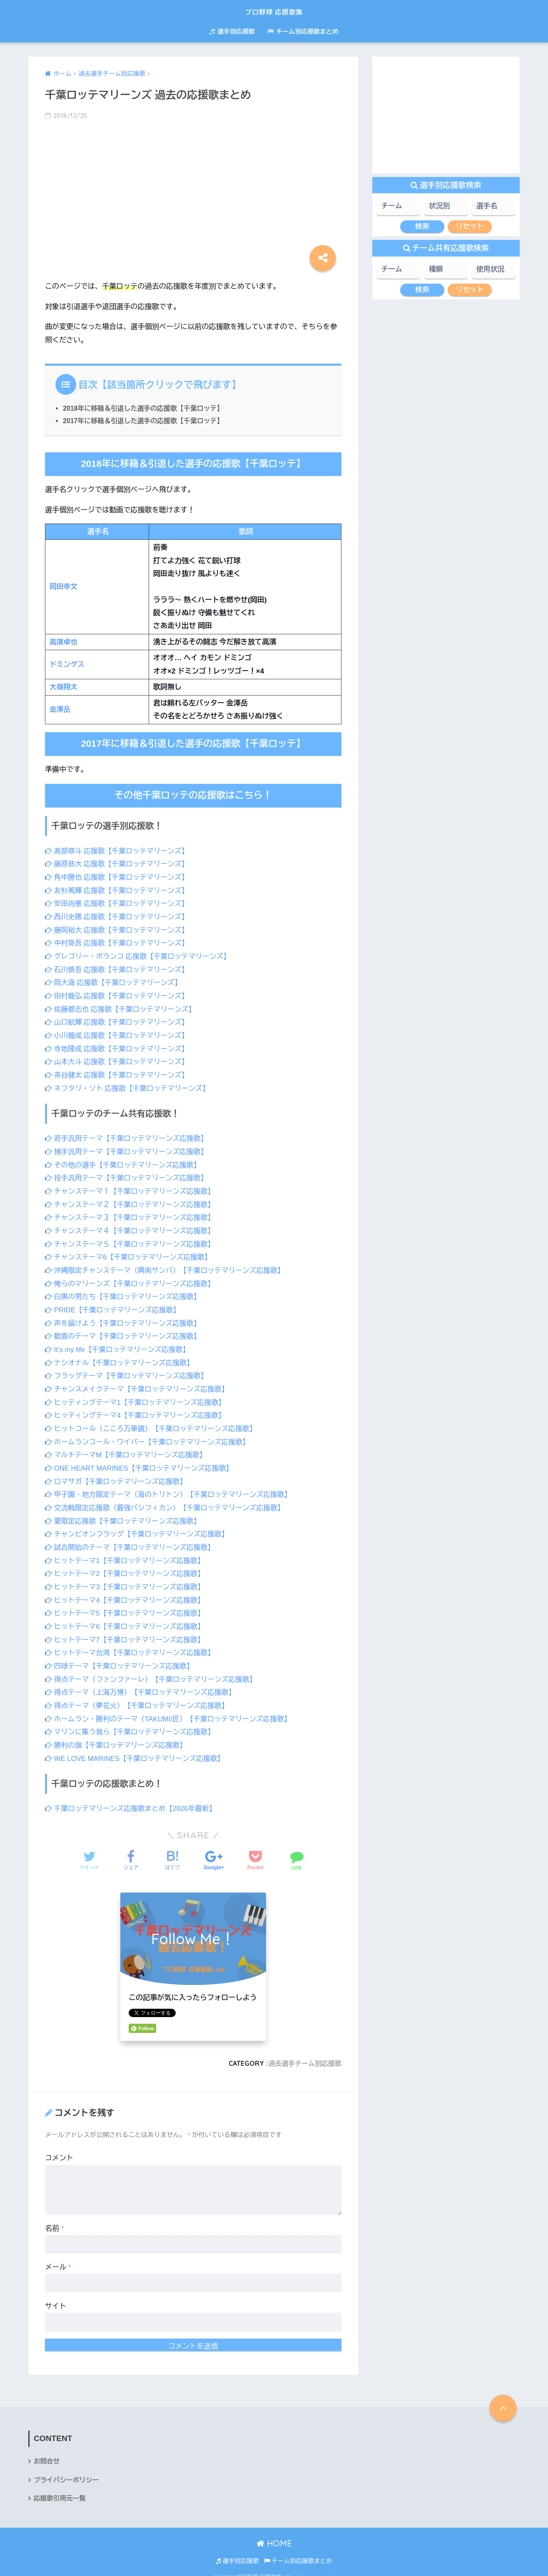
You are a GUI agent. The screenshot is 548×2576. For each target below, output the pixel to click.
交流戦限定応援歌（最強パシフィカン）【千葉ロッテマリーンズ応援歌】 (167, 1501)
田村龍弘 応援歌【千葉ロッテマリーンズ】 (118, 994)
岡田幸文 (64, 587)
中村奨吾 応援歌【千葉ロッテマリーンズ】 (118, 942)
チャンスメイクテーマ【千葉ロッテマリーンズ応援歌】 (138, 1383)
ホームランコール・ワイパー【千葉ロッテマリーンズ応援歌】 (149, 1436)
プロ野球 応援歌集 (274, 11)
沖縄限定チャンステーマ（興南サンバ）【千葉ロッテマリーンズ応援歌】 (167, 1266)
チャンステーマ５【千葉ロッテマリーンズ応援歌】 (131, 1240)
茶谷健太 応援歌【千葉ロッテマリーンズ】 (118, 1072)
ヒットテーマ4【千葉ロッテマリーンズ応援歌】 (126, 1592)
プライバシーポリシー (67, 2470)
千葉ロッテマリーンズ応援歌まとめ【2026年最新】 (132, 1799)
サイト (55, 2296)
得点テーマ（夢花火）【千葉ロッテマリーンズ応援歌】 (138, 1697)
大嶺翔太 (64, 687)
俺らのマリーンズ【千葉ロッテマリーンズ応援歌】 (131, 1279)
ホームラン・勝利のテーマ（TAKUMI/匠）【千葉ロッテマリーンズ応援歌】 (170, 1709)
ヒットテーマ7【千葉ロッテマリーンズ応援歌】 (126, 1631)
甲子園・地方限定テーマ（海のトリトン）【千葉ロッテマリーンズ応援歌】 (170, 1488)
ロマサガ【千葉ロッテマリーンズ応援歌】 (117, 1475)
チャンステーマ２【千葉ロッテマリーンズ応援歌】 (131, 1201)
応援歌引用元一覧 (60, 2489)
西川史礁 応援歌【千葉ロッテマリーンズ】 (118, 916)
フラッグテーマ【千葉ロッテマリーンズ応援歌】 (128, 1370)
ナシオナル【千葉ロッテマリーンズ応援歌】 (121, 1358)
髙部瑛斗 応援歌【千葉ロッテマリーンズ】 (118, 851)
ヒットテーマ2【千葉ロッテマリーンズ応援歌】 (126, 1566)
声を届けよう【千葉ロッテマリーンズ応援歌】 (124, 1318)
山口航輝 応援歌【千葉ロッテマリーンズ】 (118, 1020)
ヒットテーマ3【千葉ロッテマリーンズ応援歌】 (126, 1579)
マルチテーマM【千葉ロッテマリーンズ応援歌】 (127, 1449)
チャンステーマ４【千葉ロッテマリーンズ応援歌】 (131, 1227)
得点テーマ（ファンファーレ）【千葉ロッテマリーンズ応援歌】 (153, 1670)
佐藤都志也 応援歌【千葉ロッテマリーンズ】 (122, 1007)
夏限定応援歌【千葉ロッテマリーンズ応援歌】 (124, 1514)
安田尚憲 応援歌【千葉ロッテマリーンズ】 (118, 903)
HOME (274, 2534)
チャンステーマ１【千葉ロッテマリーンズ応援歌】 (131, 1188)
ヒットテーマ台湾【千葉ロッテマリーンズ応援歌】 (131, 1644)
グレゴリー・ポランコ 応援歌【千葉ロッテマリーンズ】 (139, 955)
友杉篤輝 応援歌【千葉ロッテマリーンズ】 (118, 890)
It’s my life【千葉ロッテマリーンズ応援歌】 (118, 1344)
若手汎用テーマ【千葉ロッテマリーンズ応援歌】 (128, 1136)
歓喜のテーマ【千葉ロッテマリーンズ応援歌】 (124, 1331)
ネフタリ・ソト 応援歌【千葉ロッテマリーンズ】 (129, 1086)
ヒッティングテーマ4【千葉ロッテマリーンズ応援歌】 (137, 1410)
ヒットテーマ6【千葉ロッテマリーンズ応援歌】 (126, 1618)
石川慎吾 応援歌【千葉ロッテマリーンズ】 (118, 968)
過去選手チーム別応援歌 (304, 2053)
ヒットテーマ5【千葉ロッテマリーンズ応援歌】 (126, 1605)
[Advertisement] (193, 193)
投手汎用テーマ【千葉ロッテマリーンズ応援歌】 (128, 1175)
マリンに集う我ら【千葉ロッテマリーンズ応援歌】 (131, 1723)
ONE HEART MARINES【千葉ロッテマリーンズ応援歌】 (141, 1462)
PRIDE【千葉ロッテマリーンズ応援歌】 (114, 1305)
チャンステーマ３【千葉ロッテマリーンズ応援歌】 (131, 1214)
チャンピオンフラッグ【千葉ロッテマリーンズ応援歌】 (138, 1527)
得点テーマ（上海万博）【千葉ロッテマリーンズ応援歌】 (142, 1684)
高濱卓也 (64, 642)
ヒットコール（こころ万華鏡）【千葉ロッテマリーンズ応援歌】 (153, 1422)
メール (58, 2257)
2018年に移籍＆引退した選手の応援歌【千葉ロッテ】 (145, 408)
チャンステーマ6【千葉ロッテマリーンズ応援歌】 (130, 1253)
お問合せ (47, 2451)
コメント (59, 2148)
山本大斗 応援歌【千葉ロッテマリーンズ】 (118, 1059)
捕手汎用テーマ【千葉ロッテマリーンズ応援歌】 (128, 1148)
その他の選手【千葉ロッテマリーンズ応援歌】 (124, 1162)
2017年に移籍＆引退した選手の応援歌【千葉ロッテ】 (145, 420)
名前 (54, 2218)
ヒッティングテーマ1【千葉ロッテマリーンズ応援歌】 (137, 1397)
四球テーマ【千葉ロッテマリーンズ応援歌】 (121, 1657)
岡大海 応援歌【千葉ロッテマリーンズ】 (114, 981)
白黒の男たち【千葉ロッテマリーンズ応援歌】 (124, 1292)
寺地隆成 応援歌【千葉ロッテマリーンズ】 (118, 1046)
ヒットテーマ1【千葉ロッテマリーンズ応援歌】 (126, 1553)
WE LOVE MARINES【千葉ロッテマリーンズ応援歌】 (136, 1749)
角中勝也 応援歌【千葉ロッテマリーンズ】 (118, 877)
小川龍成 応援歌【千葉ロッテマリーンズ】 (118, 1033)
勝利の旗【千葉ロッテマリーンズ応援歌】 (117, 1736)
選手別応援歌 (232, 31)
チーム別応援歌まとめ (303, 31)
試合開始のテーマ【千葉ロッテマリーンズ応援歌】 (131, 1540)
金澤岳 (60, 709)
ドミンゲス (67, 664)
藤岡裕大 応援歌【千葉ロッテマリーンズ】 (118, 929)
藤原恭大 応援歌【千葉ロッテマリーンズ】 (118, 864)
